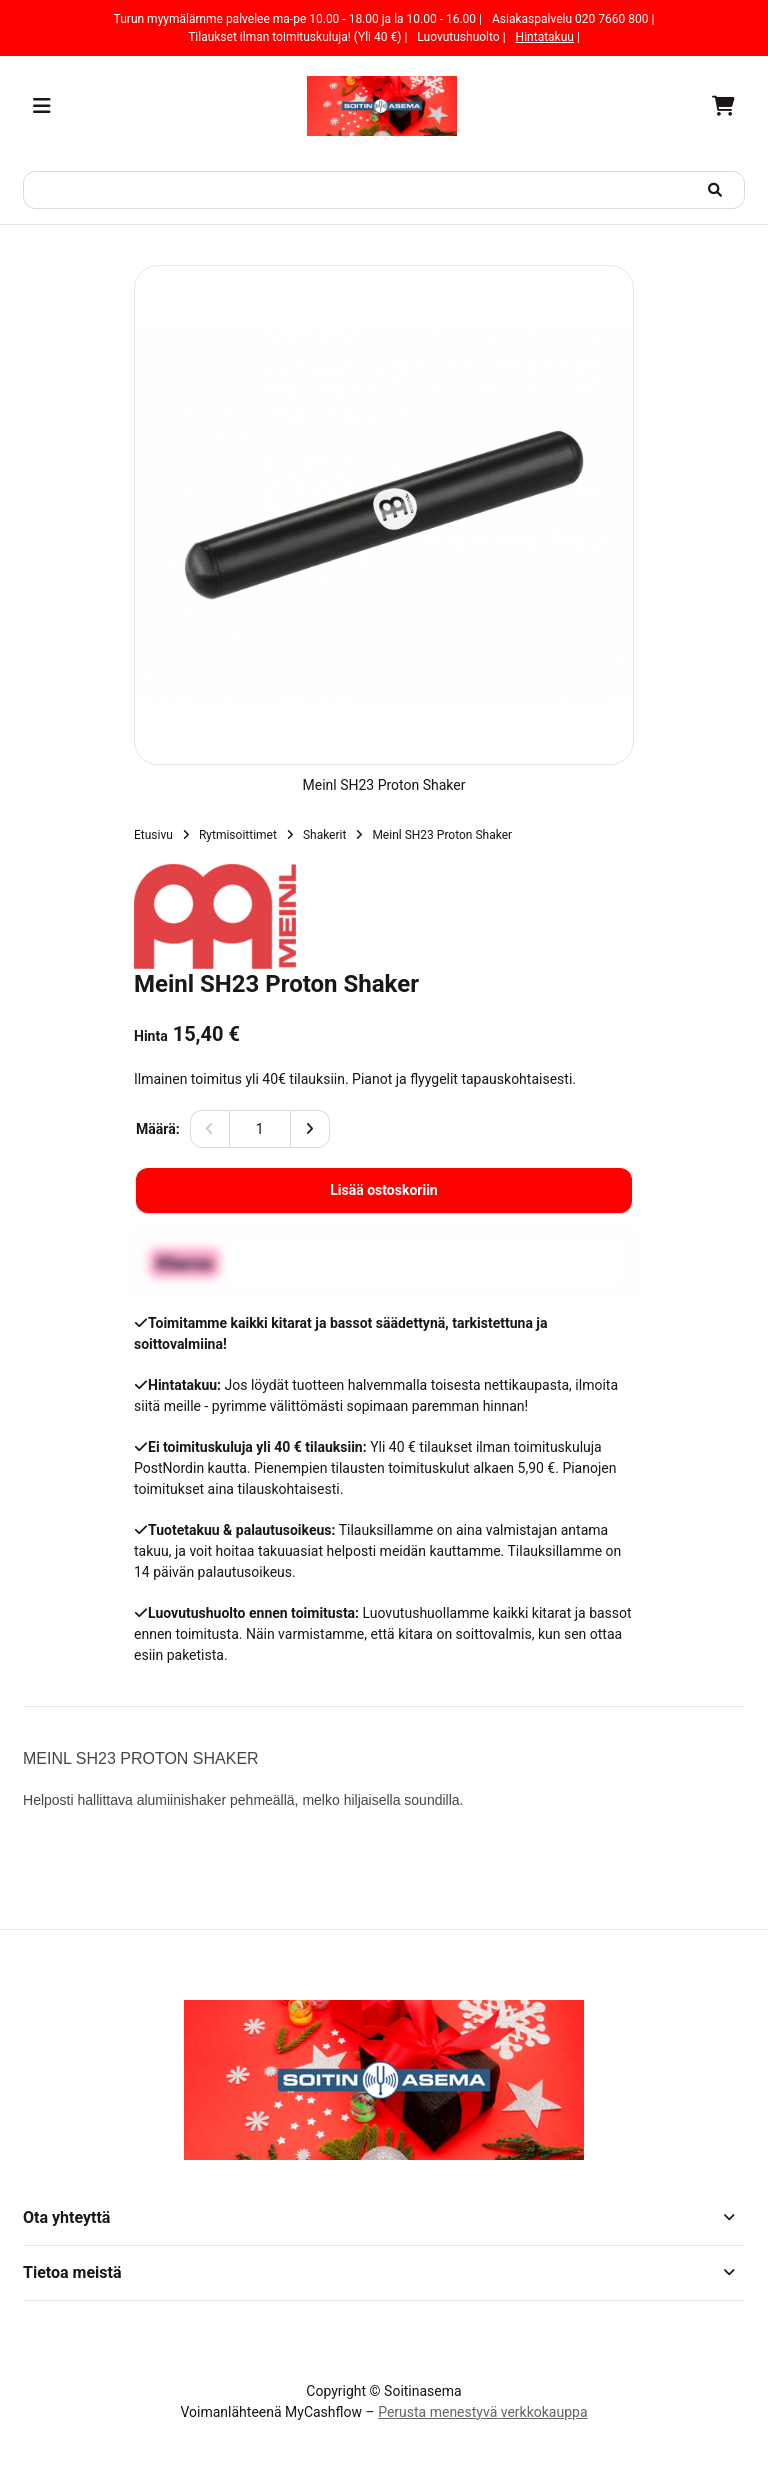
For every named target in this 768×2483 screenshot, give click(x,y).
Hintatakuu (545, 37)
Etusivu (153, 835)
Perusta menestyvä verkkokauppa (482, 2412)
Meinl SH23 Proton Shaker (442, 835)
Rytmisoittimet (238, 835)
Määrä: (158, 1129)
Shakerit (325, 835)
